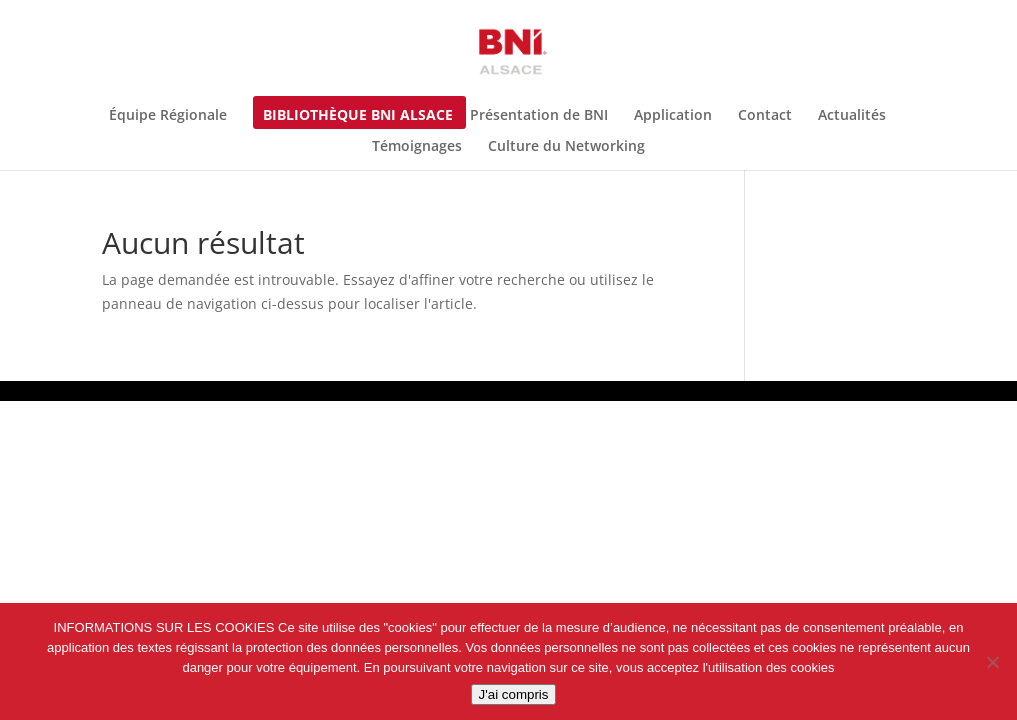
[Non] (992, 662)
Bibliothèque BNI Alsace (358, 116)
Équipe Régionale (168, 116)
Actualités (852, 116)
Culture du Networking (566, 147)
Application (673, 116)
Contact (765, 116)
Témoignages (417, 147)
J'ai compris (514, 694)
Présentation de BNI (539, 116)
